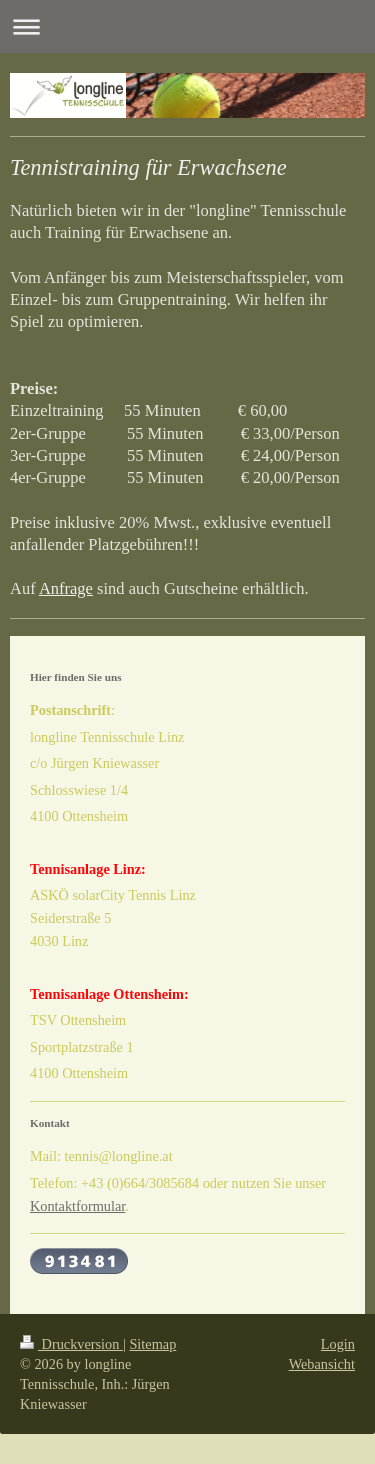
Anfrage (66, 588)
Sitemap (152, 1344)
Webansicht (322, 1364)
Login (338, 1344)
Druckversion (71, 1344)
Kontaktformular (77, 1206)
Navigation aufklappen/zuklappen (187, 26)
